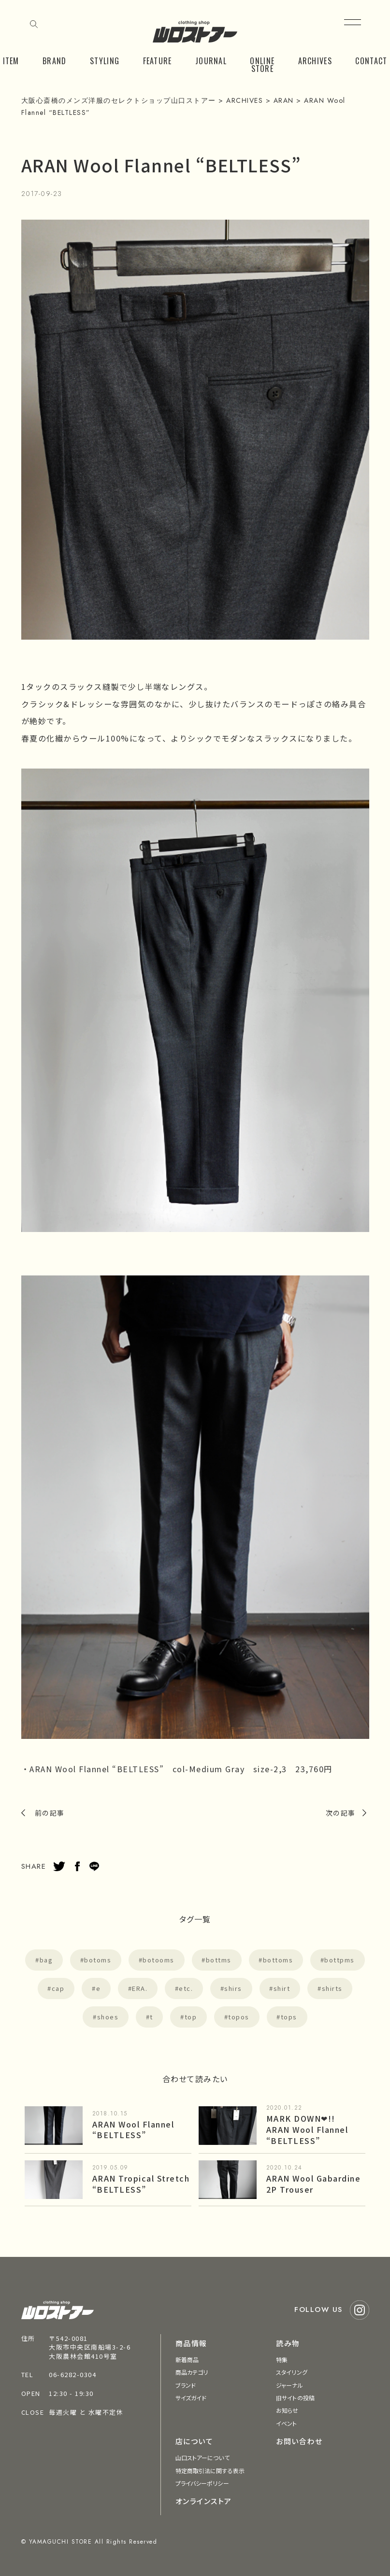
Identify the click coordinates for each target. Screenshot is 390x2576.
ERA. (139, 1988)
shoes (108, 2016)
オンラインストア (203, 2501)
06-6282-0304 (72, 2374)
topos (238, 2016)
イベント (286, 2423)
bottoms (278, 1959)
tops (289, 2016)
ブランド (185, 2385)
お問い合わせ (299, 2441)
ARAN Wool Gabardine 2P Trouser (313, 2183)
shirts (332, 1988)
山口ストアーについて (202, 2457)
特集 (282, 2359)
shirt (282, 1988)
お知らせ (287, 2410)
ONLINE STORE (262, 64)
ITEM (11, 61)
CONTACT (371, 61)
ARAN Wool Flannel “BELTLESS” (133, 2129)
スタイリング (291, 2372)
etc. (186, 1988)
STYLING (104, 61)
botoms (97, 1959)
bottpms (339, 1959)
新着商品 (187, 2359)
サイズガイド (191, 2398)
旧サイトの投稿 (295, 2398)
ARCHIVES (315, 61)
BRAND (54, 61)
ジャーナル (289, 2385)
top (191, 2016)
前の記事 (50, 1813)
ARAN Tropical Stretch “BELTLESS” (141, 2183)
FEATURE (157, 61)
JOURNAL (211, 61)
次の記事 (341, 1813)
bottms (218, 1959)
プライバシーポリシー (202, 2483)
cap (58, 1988)
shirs (233, 1988)
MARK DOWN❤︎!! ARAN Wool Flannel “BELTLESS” (307, 2129)
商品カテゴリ (191, 2372)
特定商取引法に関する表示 (210, 2470)
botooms (158, 1959)
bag (46, 1959)
